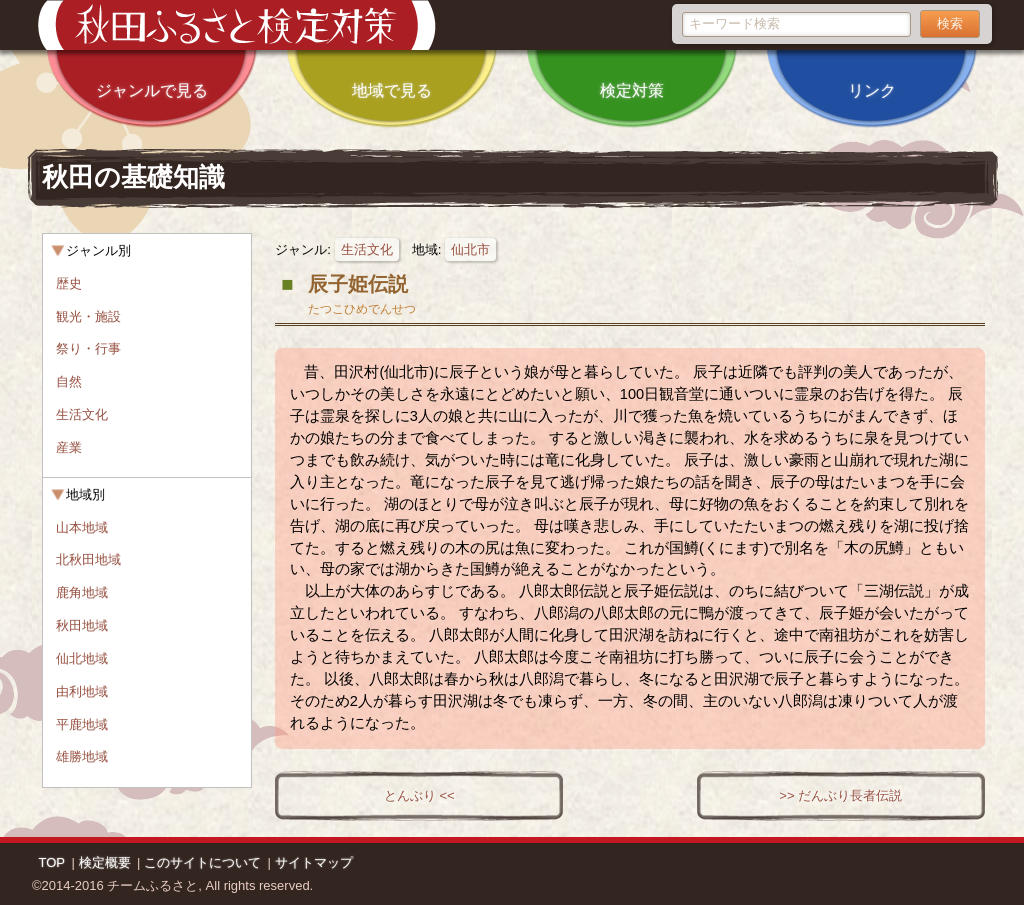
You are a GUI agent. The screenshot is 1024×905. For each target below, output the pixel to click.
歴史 (69, 283)
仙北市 (470, 249)
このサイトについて (202, 862)
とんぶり (410, 795)
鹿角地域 (82, 592)
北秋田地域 (88, 559)
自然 (69, 381)
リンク (872, 76)
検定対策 (632, 76)
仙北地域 (82, 658)
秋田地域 (82, 625)
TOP (52, 862)
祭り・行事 (88, 348)
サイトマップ (314, 862)
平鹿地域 (82, 724)
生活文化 (367, 249)
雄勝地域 (82, 756)
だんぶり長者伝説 (850, 795)
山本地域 (82, 527)
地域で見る (392, 76)
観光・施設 (88, 316)
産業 (69, 447)
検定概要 (105, 862)
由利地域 (82, 691)
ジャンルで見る (152, 76)
